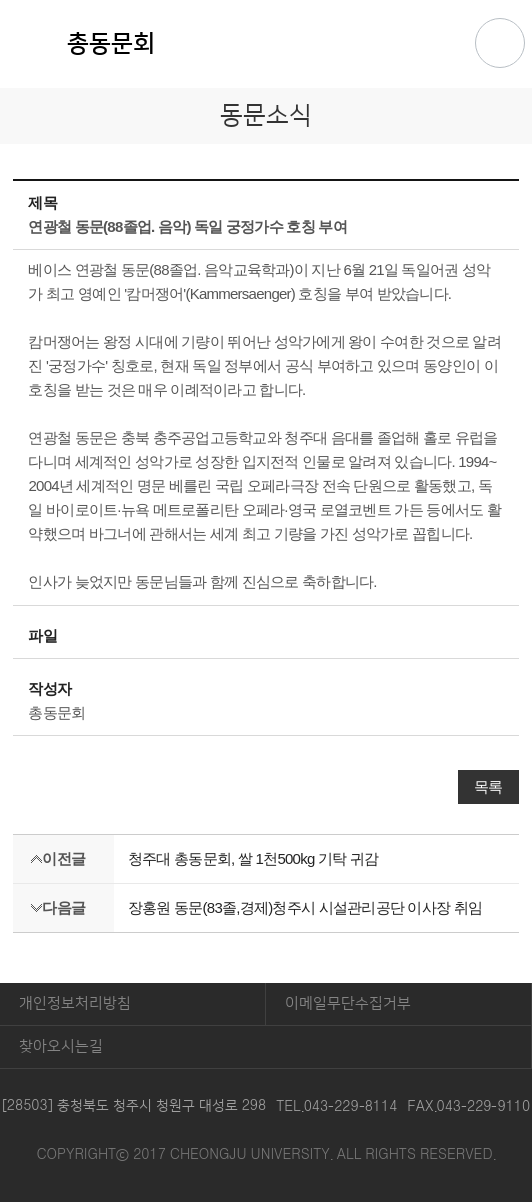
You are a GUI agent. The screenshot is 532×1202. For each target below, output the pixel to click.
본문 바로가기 (266, 1)
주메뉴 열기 (500, 43)
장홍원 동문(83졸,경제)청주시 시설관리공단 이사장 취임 (305, 907)
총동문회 (111, 44)
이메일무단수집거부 (348, 1003)
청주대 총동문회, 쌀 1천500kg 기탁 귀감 (253, 858)
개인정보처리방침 (75, 1003)
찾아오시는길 (61, 1046)
